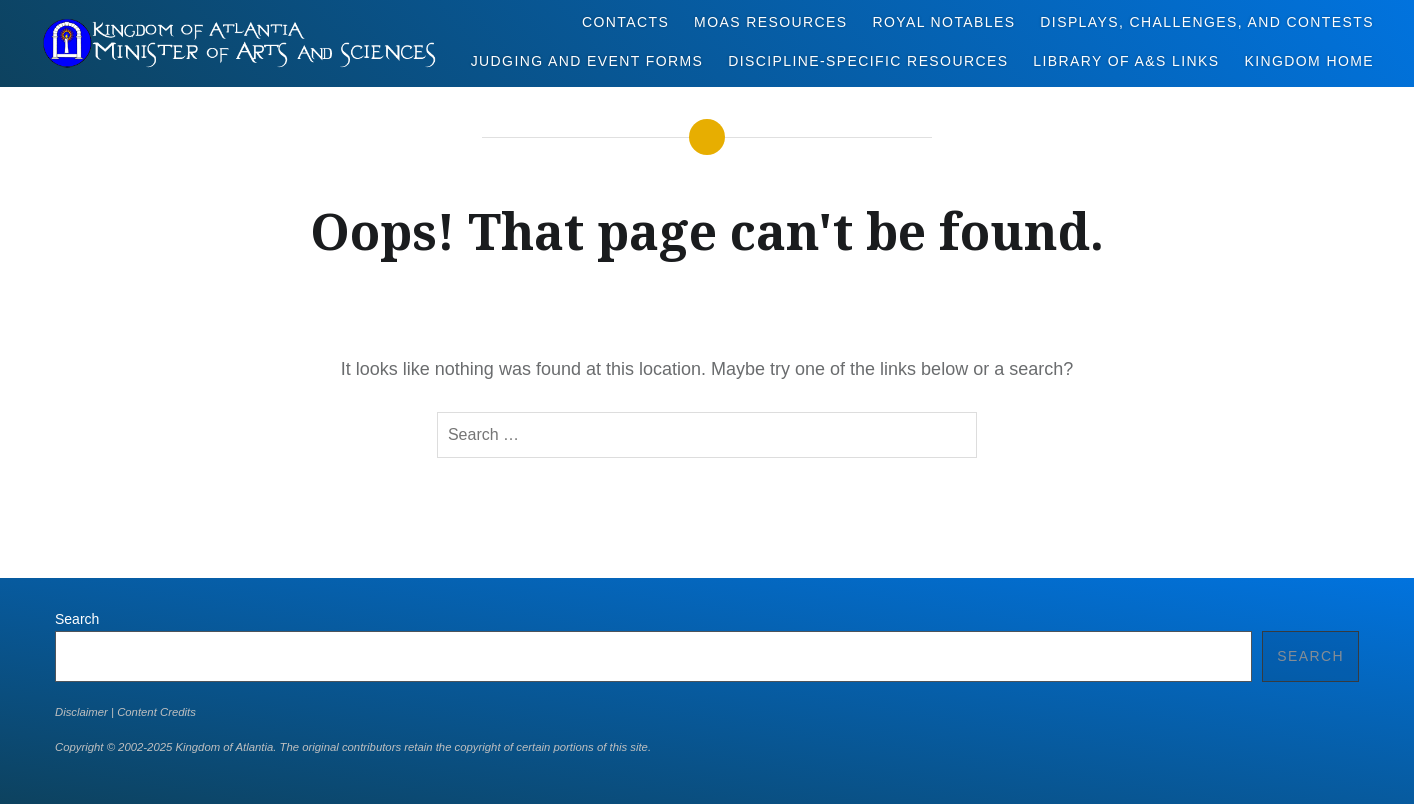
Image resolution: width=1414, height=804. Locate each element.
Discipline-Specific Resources (868, 61)
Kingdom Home (1309, 61)
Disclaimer (81, 712)
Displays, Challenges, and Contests (1207, 22)
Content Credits (156, 712)
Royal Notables (943, 22)
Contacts (625, 22)
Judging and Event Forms (587, 61)
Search (77, 619)
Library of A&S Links (1126, 61)
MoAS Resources (770, 22)
